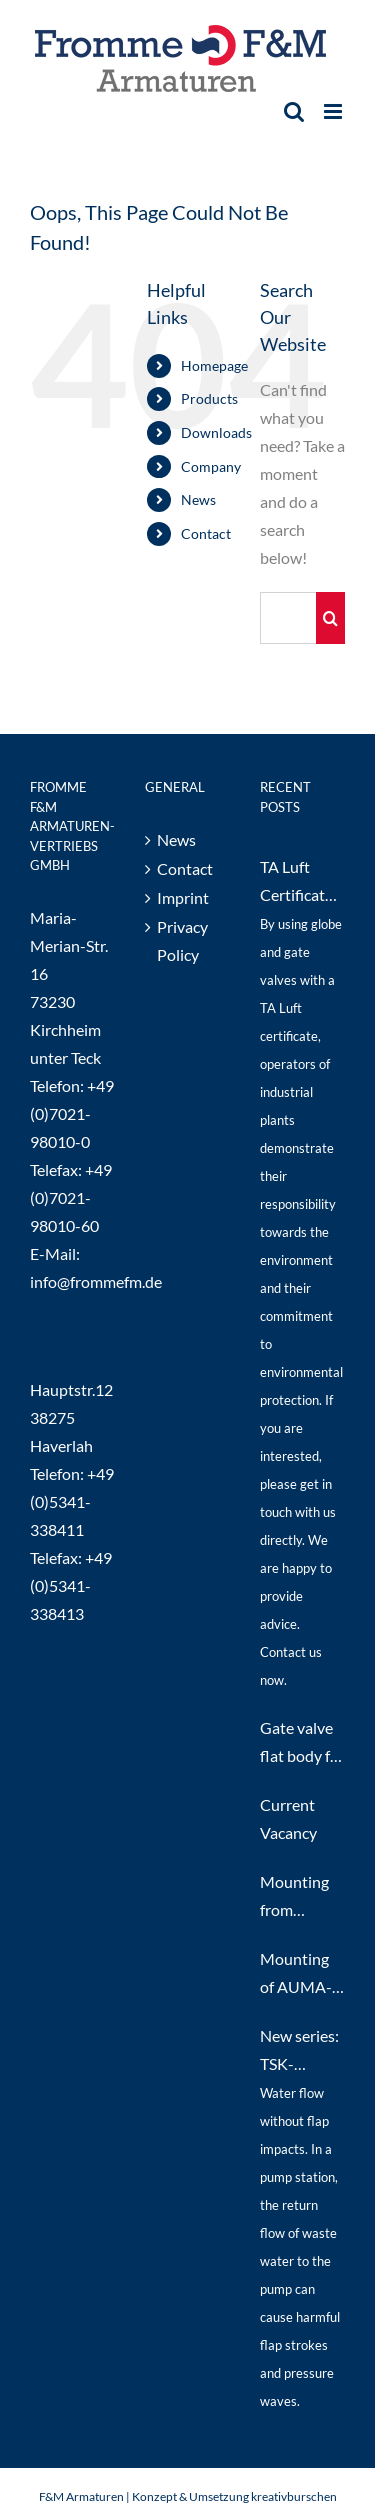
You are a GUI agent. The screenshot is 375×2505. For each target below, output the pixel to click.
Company (211, 466)
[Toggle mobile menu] (334, 111)
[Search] (330, 618)
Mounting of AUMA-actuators (296, 1975)
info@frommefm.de (96, 1281)
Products (209, 398)
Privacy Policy (182, 940)
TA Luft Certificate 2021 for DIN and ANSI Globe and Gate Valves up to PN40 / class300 (302, 883)
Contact (206, 533)
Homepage (214, 365)
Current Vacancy (288, 1818)
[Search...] (288, 618)
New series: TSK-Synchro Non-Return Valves (302, 2052)
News (198, 499)
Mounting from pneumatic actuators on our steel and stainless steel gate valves (300, 1898)
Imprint (183, 897)
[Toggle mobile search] (294, 111)
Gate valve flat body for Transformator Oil (302, 1744)
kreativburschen (294, 2496)
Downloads (216, 432)
